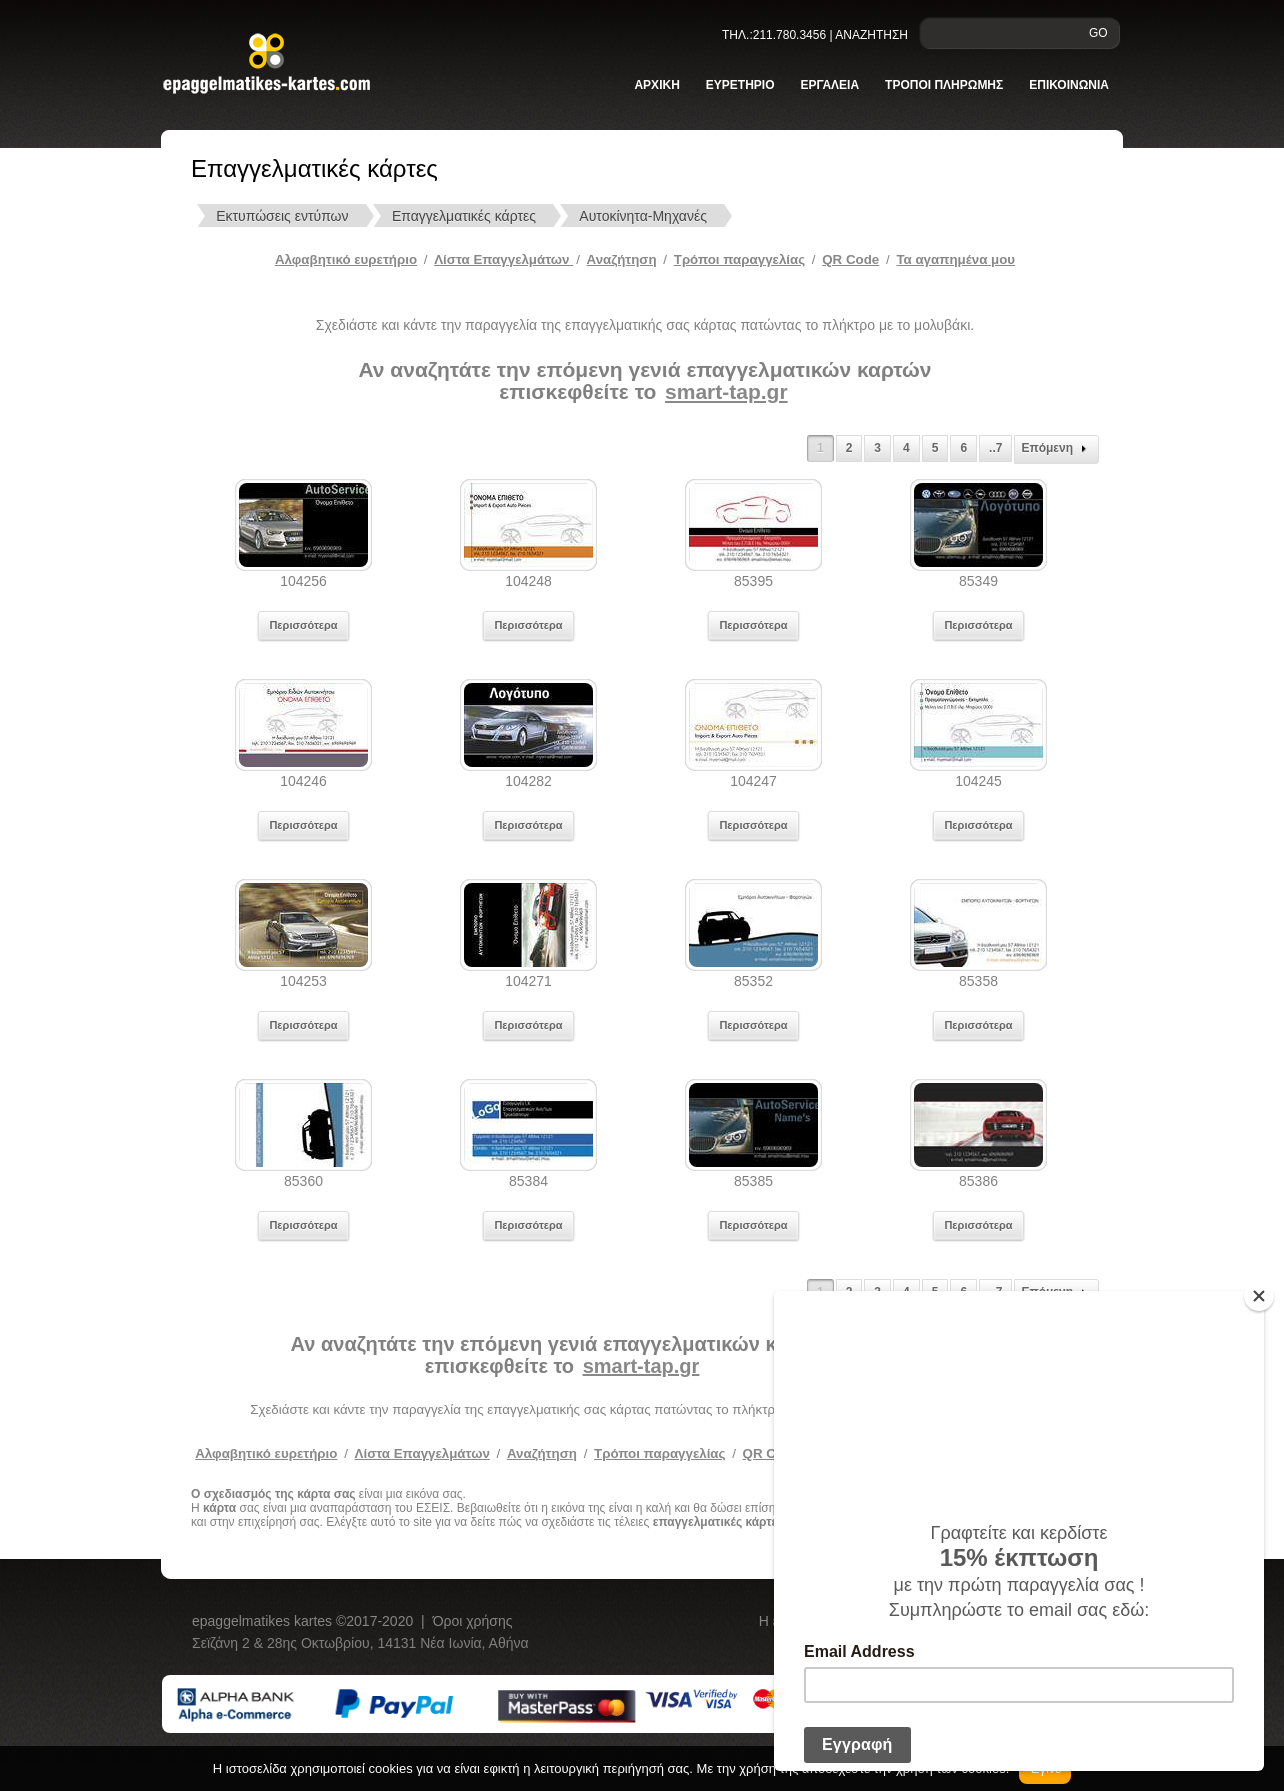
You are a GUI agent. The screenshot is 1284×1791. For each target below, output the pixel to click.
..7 (995, 448)
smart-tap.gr (726, 391)
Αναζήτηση (622, 259)
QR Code (850, 259)
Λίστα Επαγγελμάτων (503, 259)
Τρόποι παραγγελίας (659, 1453)
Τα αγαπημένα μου (955, 259)
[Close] (1259, 1296)
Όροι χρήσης (473, 1621)
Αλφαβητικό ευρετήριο (346, 259)
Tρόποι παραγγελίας (739, 259)
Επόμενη (1056, 449)
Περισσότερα (303, 625)
